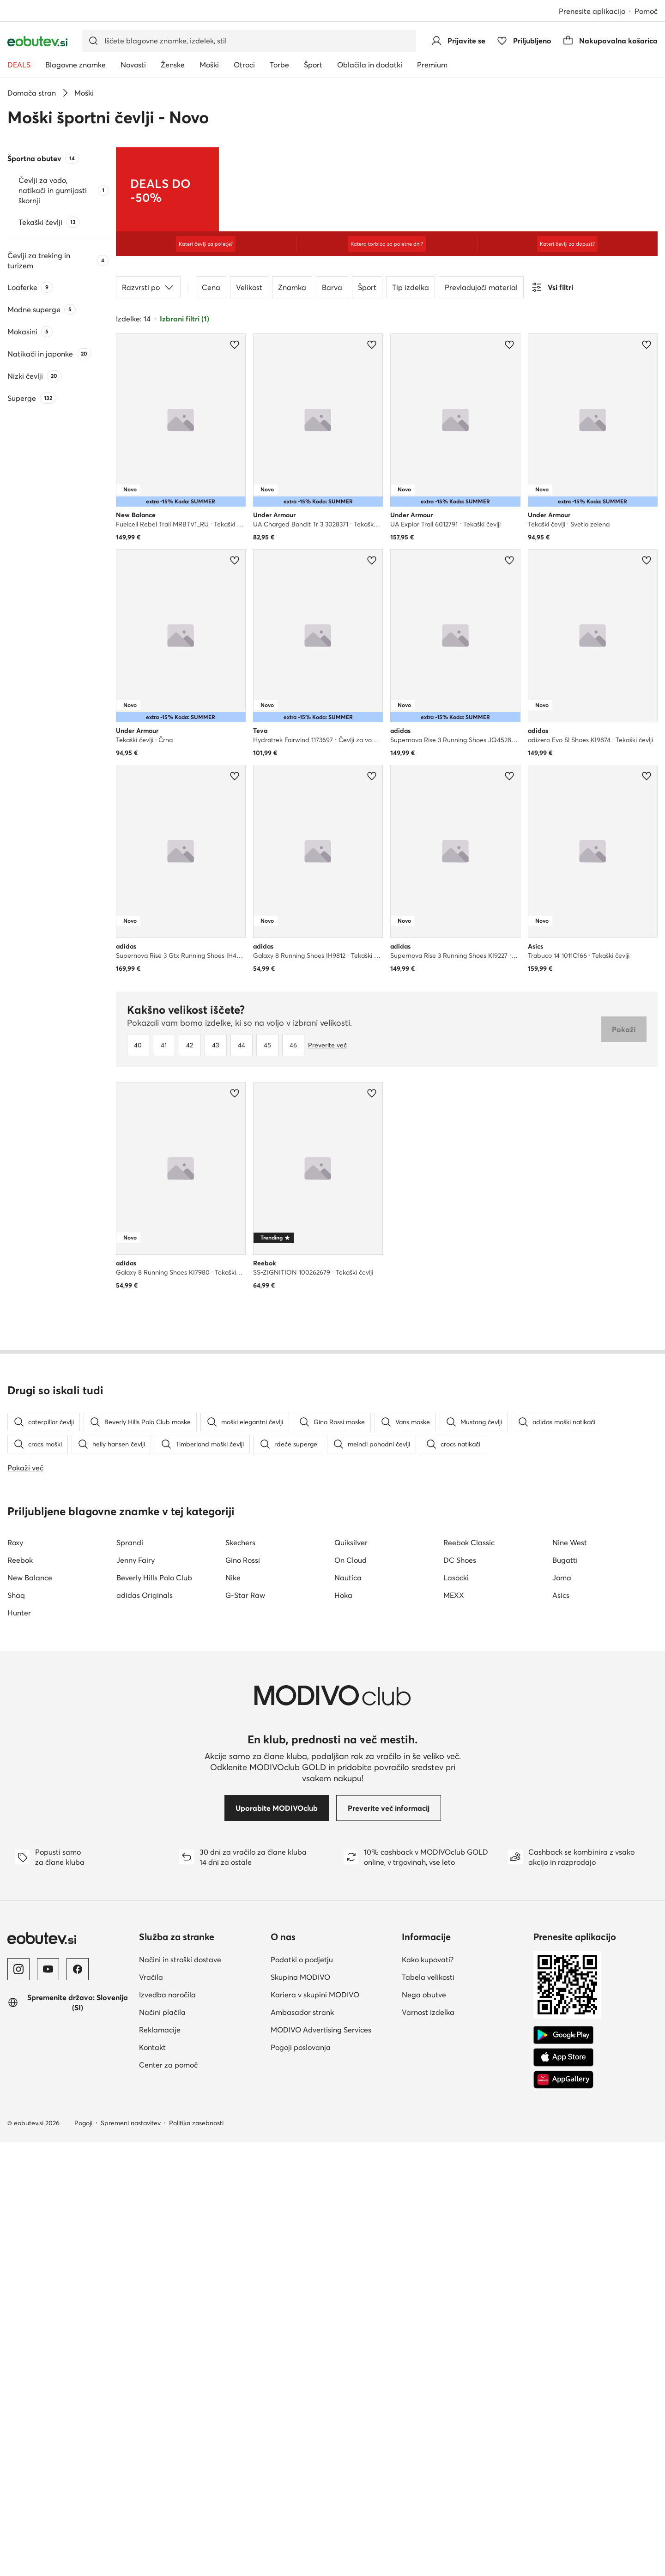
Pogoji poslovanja (301, 2480)
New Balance (29, 2011)
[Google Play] (563, 2469)
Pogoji (83, 2556)
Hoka (343, 2028)
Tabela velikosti (428, 2410)
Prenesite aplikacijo (592, 11)
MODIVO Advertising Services (321, 2463)
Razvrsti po (148, 287)
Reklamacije (160, 2463)
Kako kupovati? (427, 2393)
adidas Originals (144, 2028)
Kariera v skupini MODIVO (315, 2428)
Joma (561, 2011)
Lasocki (456, 2011)
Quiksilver (351, 1976)
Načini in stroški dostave (180, 2393)
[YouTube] (48, 2403)
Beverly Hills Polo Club (154, 2011)
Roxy (15, 1976)
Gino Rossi (242, 1993)
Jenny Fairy (135, 1993)
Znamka (292, 287)
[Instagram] (18, 2403)
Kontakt (152, 2480)
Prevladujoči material (481, 287)
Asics (560, 2028)
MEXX (453, 2028)
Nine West (569, 1976)
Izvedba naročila (167, 2428)
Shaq (16, 2028)
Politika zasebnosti (196, 2556)
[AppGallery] (563, 2513)
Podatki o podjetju (302, 2393)
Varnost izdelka (428, 2445)
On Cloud (350, 1993)
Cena (211, 287)
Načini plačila (162, 2445)
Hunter (19, 2046)
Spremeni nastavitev (131, 2556)
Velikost (249, 287)
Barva (332, 287)
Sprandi (129, 1976)
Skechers (240, 1976)
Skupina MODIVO (300, 2410)
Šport (367, 287)
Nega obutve (424, 2428)
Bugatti (565, 1993)
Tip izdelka (410, 287)
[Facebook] (77, 2403)
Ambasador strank (302, 2445)
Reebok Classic (469, 1976)
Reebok (20, 1993)
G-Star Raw (245, 2028)
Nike (233, 2011)
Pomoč (646, 11)
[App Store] (563, 2491)
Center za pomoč (168, 2498)
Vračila (151, 2410)
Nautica (348, 2011)
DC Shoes (459, 1993)
